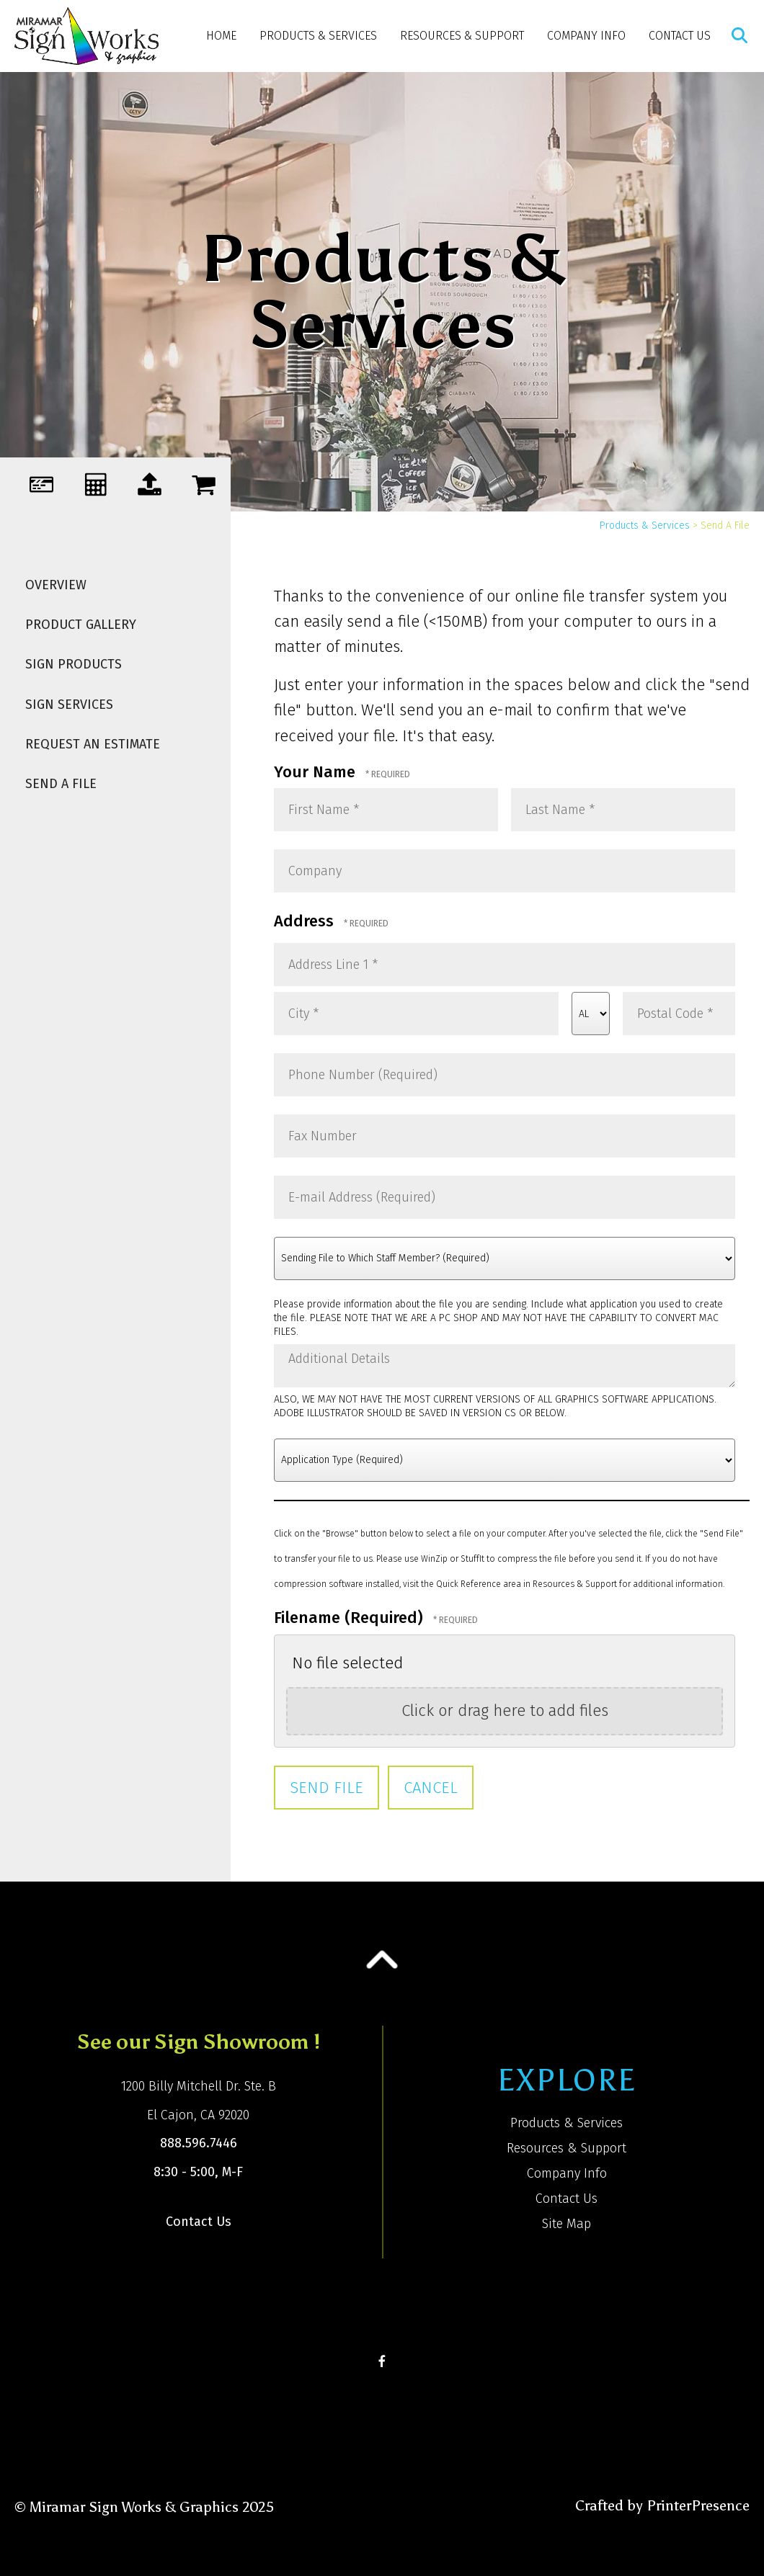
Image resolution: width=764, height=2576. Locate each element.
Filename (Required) (350, 1617)
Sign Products (73, 664)
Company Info (586, 36)
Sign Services (69, 704)
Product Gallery (80, 624)
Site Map (566, 2224)
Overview (55, 585)
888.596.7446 (198, 2143)
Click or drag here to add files (504, 1710)
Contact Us (680, 36)
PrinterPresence (698, 2505)
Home (221, 36)
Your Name (317, 772)
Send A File (61, 784)
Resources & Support (462, 36)
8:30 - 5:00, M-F (198, 2172)
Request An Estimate (92, 744)
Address (306, 921)
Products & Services (318, 36)
